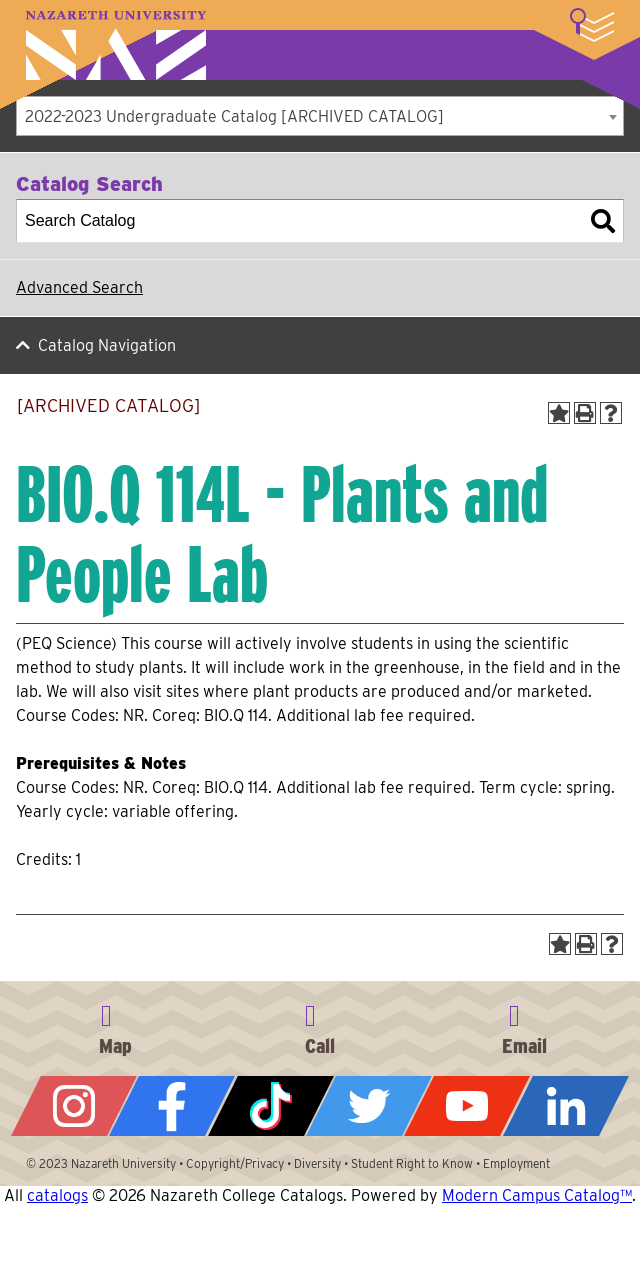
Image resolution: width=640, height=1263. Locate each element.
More (592, 25)
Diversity (317, 1163)
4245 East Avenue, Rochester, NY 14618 (116, 1026)
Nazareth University (116, 45)
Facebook (172, 1106)
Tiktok (271, 1106)
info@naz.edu (524, 1026)
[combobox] (320, 116)
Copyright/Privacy (235, 1163)
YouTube (467, 1106)
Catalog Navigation (107, 345)
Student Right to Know (412, 1163)
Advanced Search (79, 287)
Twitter (369, 1106)
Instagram (74, 1106)
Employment (516, 1163)
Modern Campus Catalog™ (537, 1195)
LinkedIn (566, 1106)
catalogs (57, 1195)
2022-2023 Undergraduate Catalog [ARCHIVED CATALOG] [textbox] (234, 116)
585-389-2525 (320, 1026)
